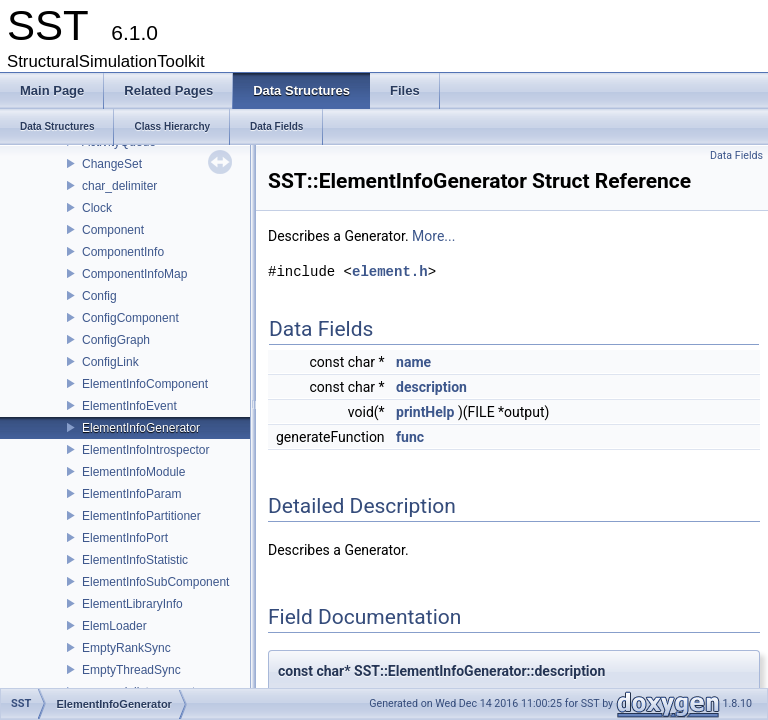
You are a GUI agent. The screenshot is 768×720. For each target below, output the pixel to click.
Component (113, 230)
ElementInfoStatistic (135, 560)
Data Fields (736, 155)
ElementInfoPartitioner (141, 516)
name (413, 362)
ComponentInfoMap (134, 274)
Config (99, 296)
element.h (390, 271)
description (431, 387)
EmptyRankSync (126, 648)
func (410, 437)
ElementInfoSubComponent (155, 582)
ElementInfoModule (133, 472)
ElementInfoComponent (145, 384)
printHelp (425, 412)
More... (433, 236)
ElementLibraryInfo (132, 604)
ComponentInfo (123, 252)
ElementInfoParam (131, 494)
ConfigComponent (130, 318)
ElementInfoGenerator (141, 428)
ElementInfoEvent (129, 406)
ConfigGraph (116, 340)
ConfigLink (110, 362)
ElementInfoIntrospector (145, 450)
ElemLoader (114, 626)
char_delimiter (119, 186)
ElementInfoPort (125, 538)
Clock (97, 208)
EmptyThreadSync (131, 670)
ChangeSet (112, 164)
